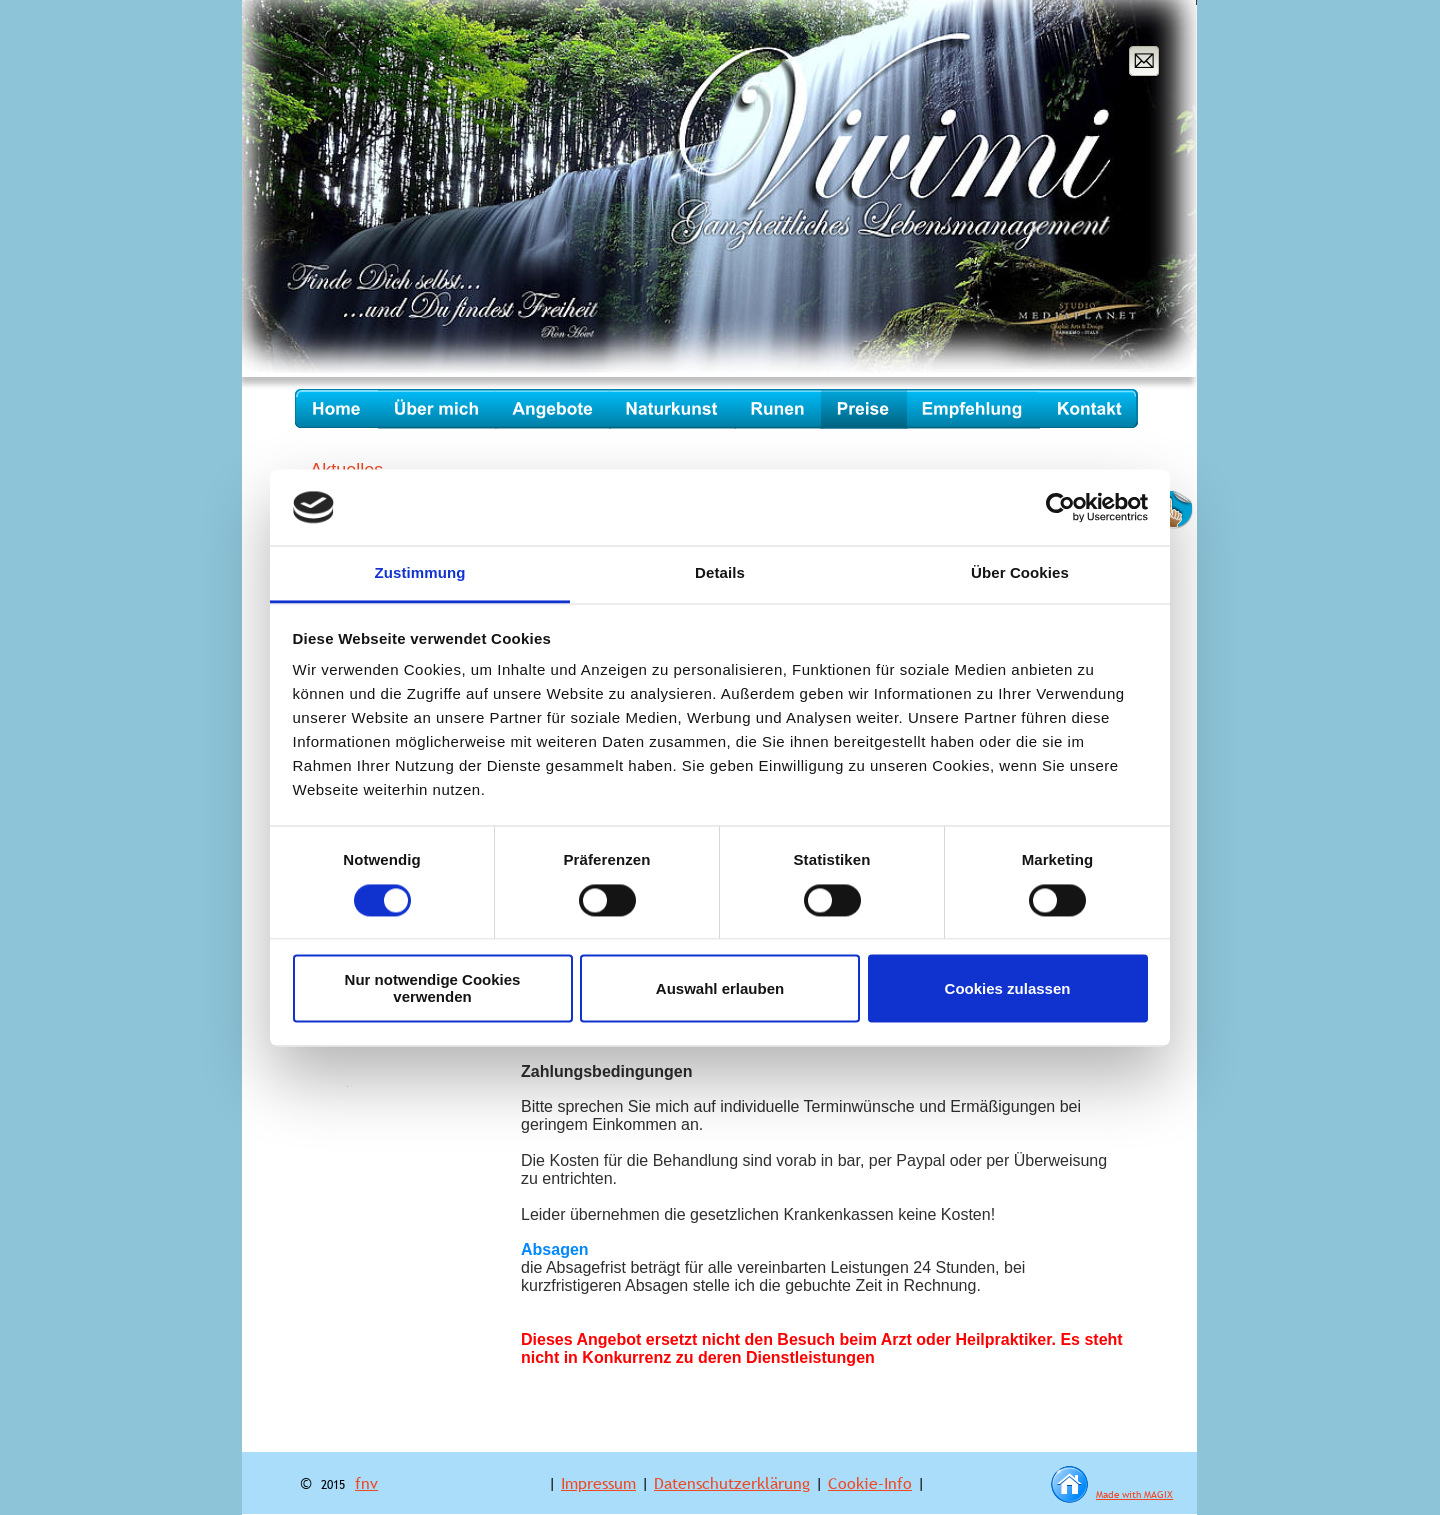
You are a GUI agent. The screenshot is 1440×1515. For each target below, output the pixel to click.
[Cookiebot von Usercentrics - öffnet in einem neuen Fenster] (1060, 507)
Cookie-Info (870, 1483)
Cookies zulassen (1008, 988)
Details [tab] (720, 573)
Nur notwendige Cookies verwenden (433, 989)
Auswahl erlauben (720, 988)
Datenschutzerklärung (732, 1483)
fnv (366, 1483)
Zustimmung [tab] (420, 573)
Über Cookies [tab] (1020, 573)
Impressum (598, 1483)
